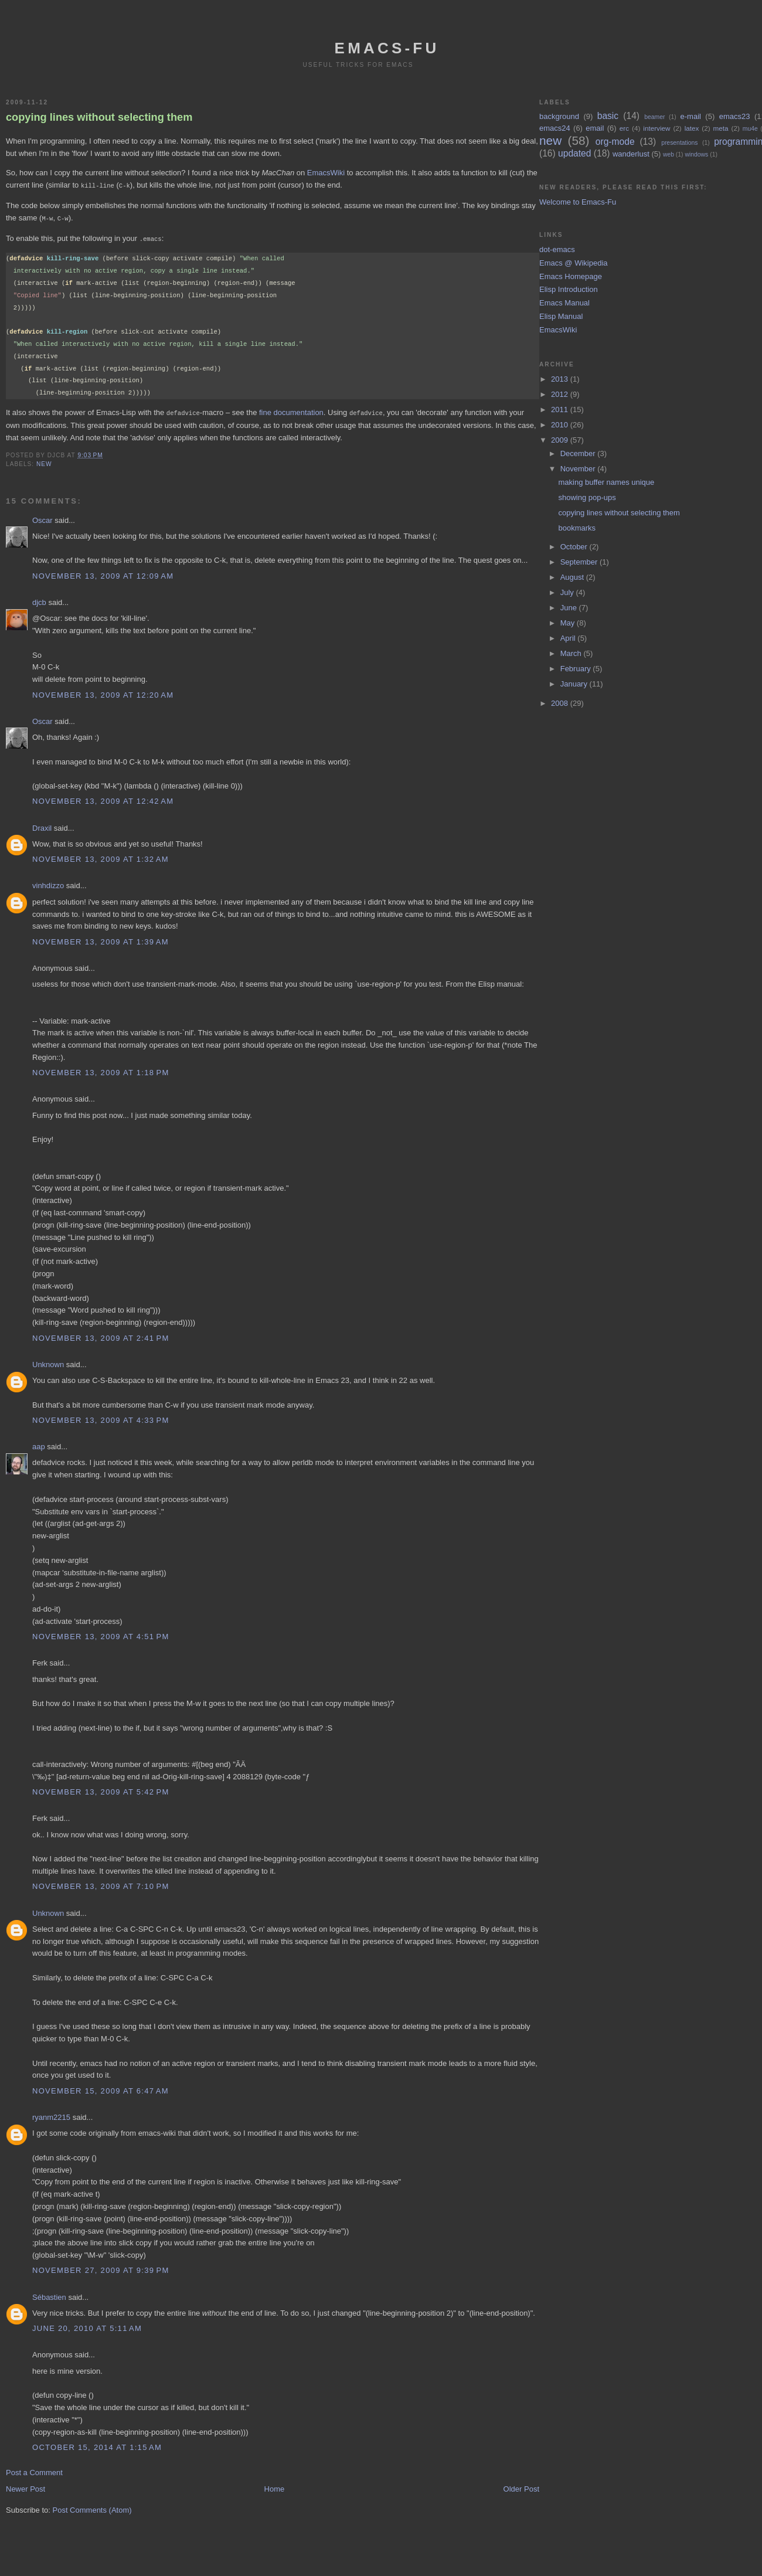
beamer (654, 117)
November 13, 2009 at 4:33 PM (100, 1417)
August (573, 577)
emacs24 (554, 128)
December (579, 453)
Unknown (48, 1362)
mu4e (750, 128)
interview (656, 128)
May (568, 622)
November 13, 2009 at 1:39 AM (100, 939)
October (575, 546)
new (44, 461)
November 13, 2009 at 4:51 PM (100, 1634)
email (595, 128)
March (572, 653)
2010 (560, 424)
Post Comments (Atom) (92, 2507)
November (579, 468)
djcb (39, 600)
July (568, 592)
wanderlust (631, 153)
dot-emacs (557, 249)
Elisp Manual (561, 316)
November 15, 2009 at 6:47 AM (100, 2088)
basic (607, 116)
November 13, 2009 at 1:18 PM (100, 1070)
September (580, 562)
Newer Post (25, 2486)
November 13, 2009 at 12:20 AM (103, 692)
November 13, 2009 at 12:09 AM (103, 573)
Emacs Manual (564, 302)
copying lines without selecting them (99, 117)
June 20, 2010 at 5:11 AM (87, 2326)
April (569, 638)
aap (38, 1444)
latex (692, 128)
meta (721, 128)
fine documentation (291, 410)
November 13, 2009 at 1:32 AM (100, 856)
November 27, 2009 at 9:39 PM (100, 2268)
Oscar (42, 518)
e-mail (691, 116)
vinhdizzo (48, 883)
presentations (679, 143)
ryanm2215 (51, 2115)
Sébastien (49, 2294)
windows (696, 154)
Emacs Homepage (570, 276)
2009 (560, 440)
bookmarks (577, 528)
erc (624, 128)
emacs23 (734, 116)
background (559, 116)
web (668, 154)
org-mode (615, 142)
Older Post (521, 2486)
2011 (560, 409)
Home (274, 2486)
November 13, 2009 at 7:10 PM (100, 1884)
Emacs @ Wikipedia (573, 263)
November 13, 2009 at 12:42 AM (103, 798)
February (576, 668)
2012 (560, 394)
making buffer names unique (606, 482)
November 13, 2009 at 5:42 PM (100, 1789)
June (569, 607)
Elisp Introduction (568, 289)
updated (574, 153)
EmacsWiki (326, 172)
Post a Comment (34, 2470)
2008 (560, 703)
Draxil (42, 825)
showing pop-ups (586, 497)
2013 (560, 379)
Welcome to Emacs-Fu (577, 202)
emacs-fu (387, 48)
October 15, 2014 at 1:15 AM (97, 2445)
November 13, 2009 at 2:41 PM (100, 1335)
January (575, 683)
